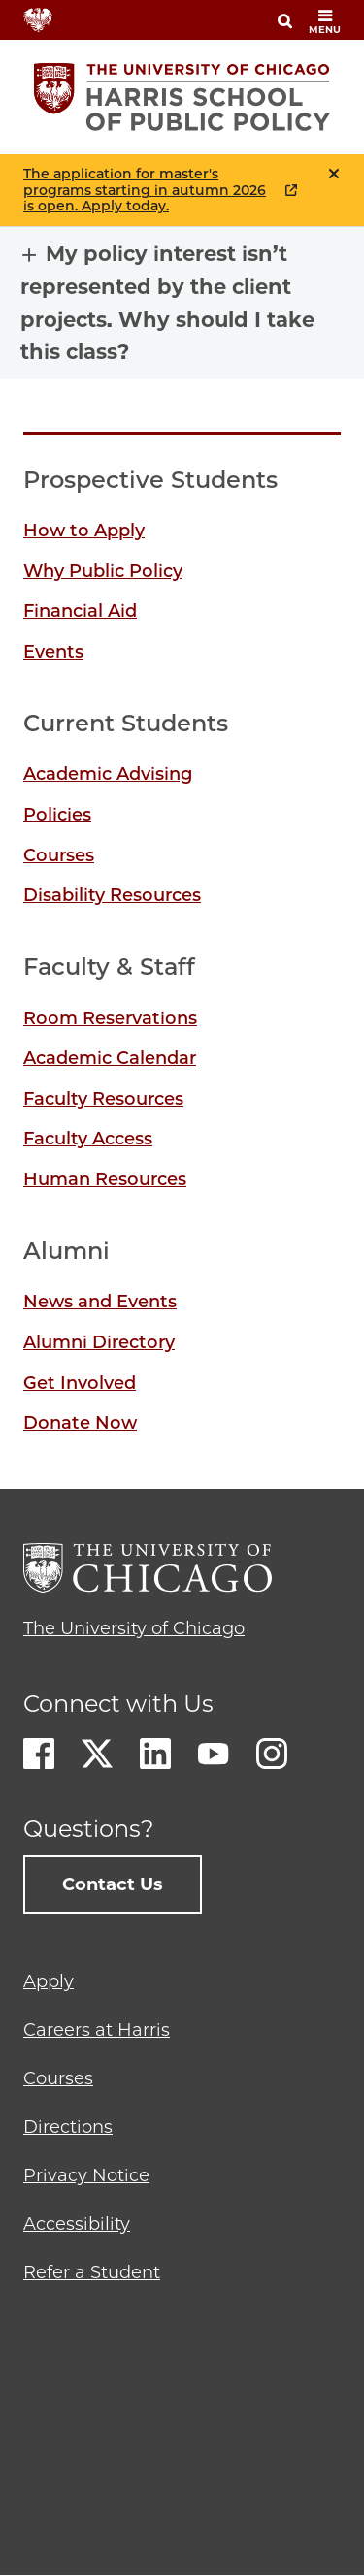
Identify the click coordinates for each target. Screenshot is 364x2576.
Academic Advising (107, 774)
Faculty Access (87, 1138)
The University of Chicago (134, 1628)
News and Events (100, 1301)
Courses (58, 855)
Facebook (38, 1753)
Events (53, 651)
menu (325, 22)
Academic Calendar (109, 1058)
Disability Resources (112, 895)
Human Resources (104, 1179)
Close (334, 173)
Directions (68, 2127)
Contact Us (112, 1884)
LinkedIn (155, 1753)
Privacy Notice (86, 2175)
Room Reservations (110, 1018)
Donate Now (80, 1422)
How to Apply (84, 530)
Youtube (213, 1753)
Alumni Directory (99, 1342)
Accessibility (76, 2224)
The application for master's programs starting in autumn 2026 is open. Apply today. (144, 190)
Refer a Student (91, 2272)
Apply (48, 1981)
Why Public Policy (102, 571)
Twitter (97, 1753)
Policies (57, 814)
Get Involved (79, 1383)
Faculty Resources (103, 1099)
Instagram (271, 1753)
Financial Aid (80, 611)
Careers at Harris (96, 2030)
